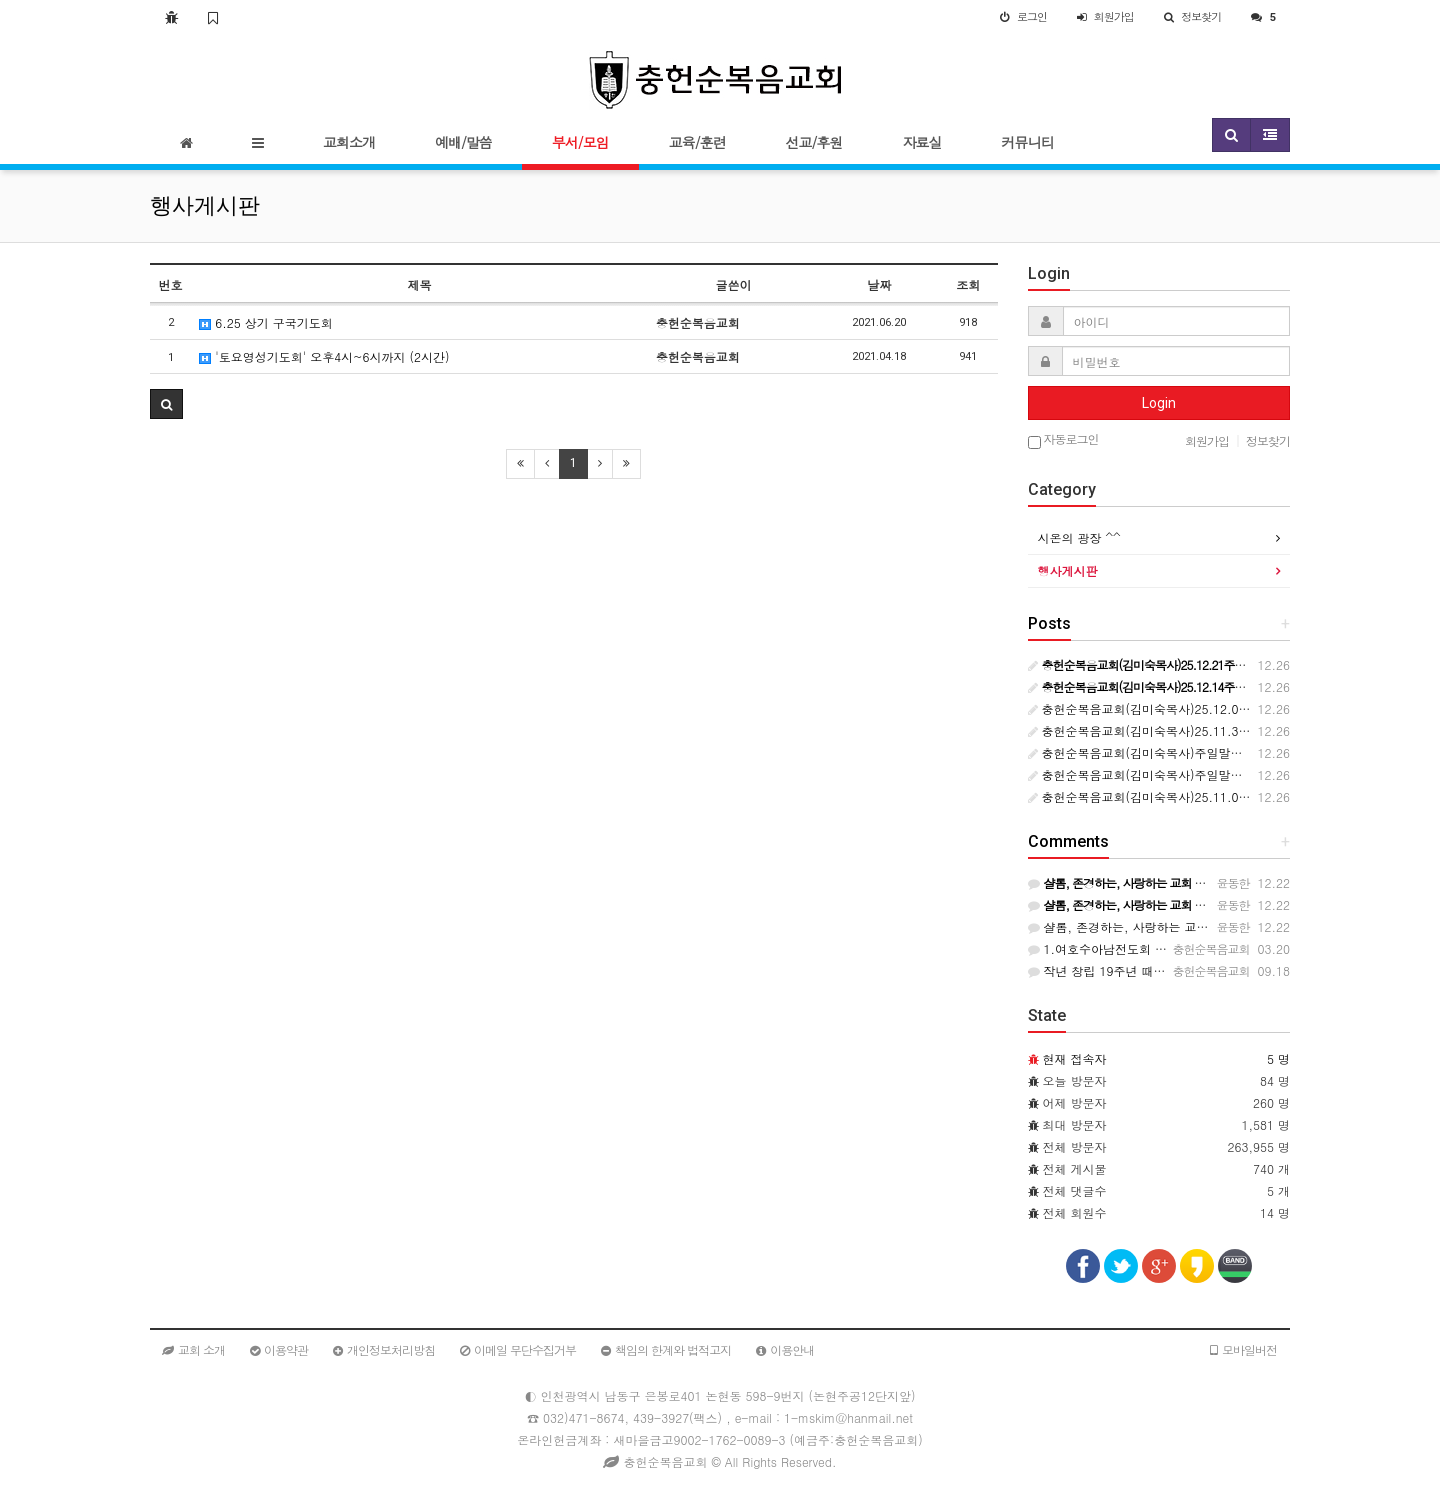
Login (1159, 403)
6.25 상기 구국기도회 (266, 322)
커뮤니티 (1027, 142)
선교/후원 (814, 142)
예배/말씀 (463, 142)
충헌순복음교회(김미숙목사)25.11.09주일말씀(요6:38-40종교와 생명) (1226, 796)
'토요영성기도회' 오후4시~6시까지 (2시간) (324, 356)
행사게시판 (1068, 570)
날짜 (879, 284)
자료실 (921, 142)
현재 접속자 (1075, 1058)
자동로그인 (1063, 440)
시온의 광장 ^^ (1079, 537)
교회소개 (349, 142)
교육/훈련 (697, 142)
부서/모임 (580, 142)
